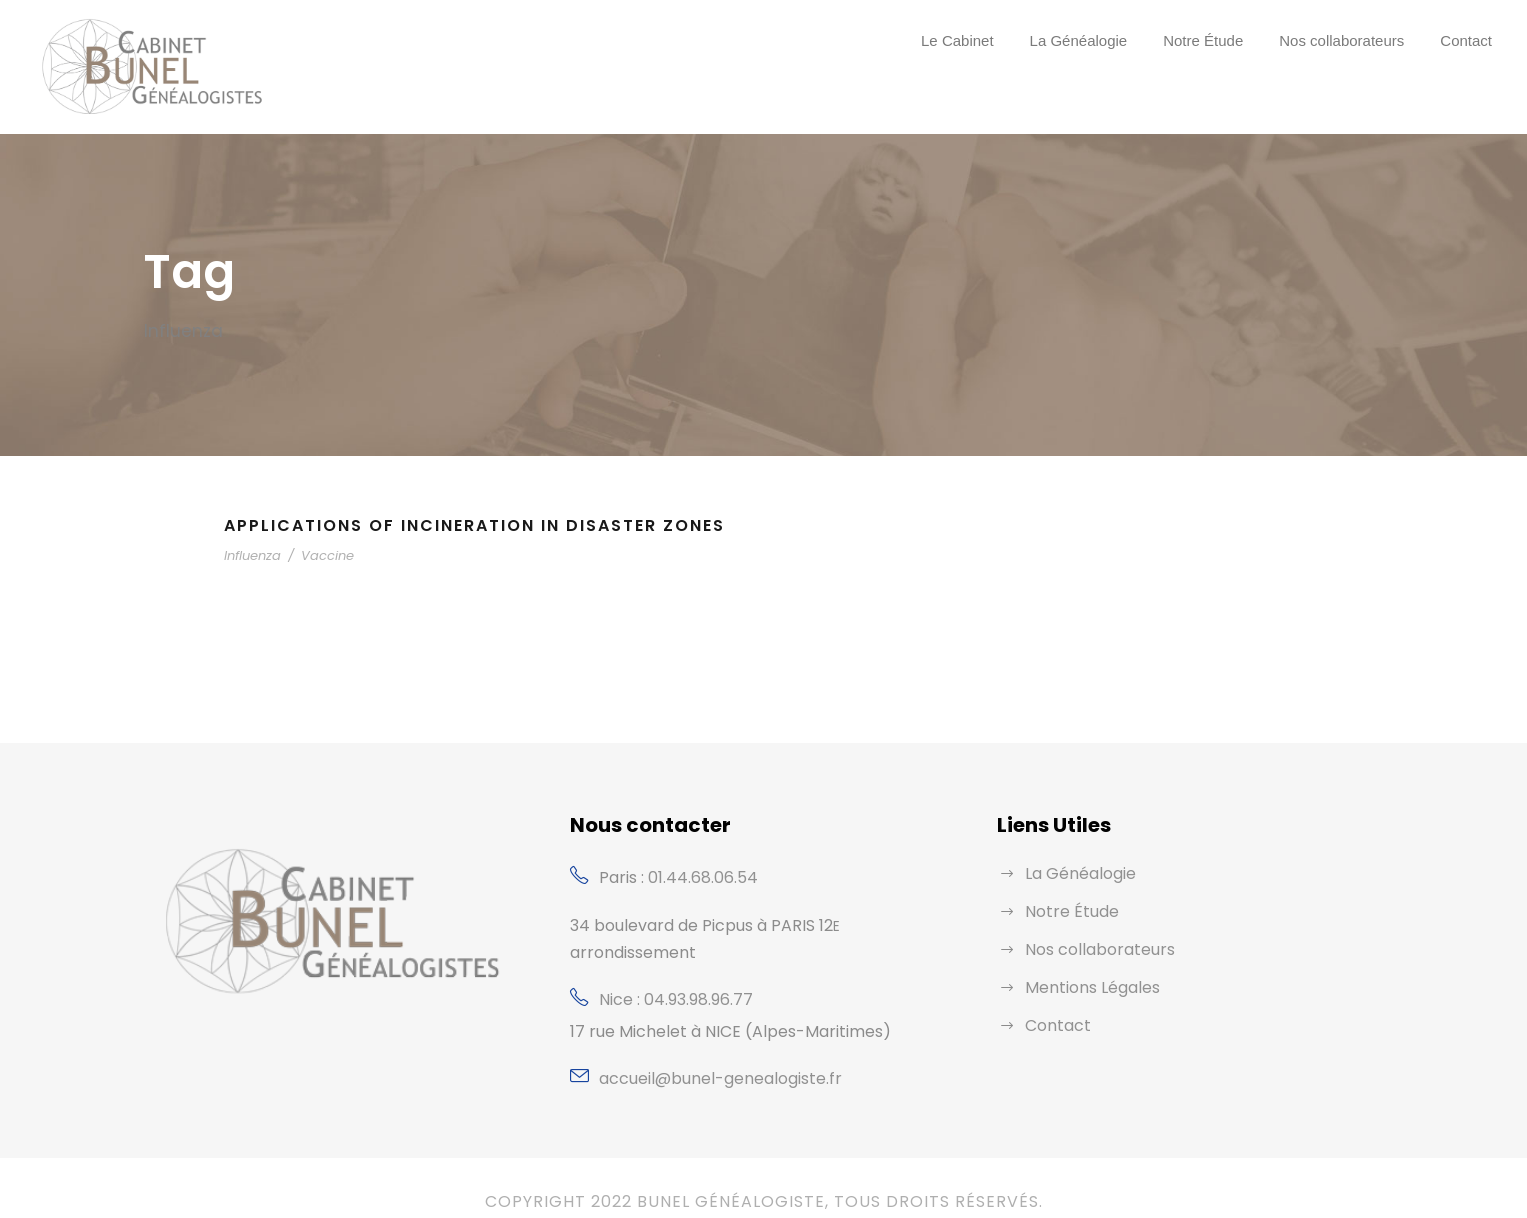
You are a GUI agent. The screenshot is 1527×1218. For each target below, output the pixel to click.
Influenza (250, 555)
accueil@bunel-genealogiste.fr (706, 1051)
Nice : (621, 972)
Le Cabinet (957, 40)
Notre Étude (1203, 40)
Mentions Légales (1087, 987)
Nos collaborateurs (1341, 40)
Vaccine (316, 555)
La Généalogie (1079, 40)
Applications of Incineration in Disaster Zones (484, 525)
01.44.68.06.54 (702, 877)
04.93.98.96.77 (698, 972)
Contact (1466, 40)
